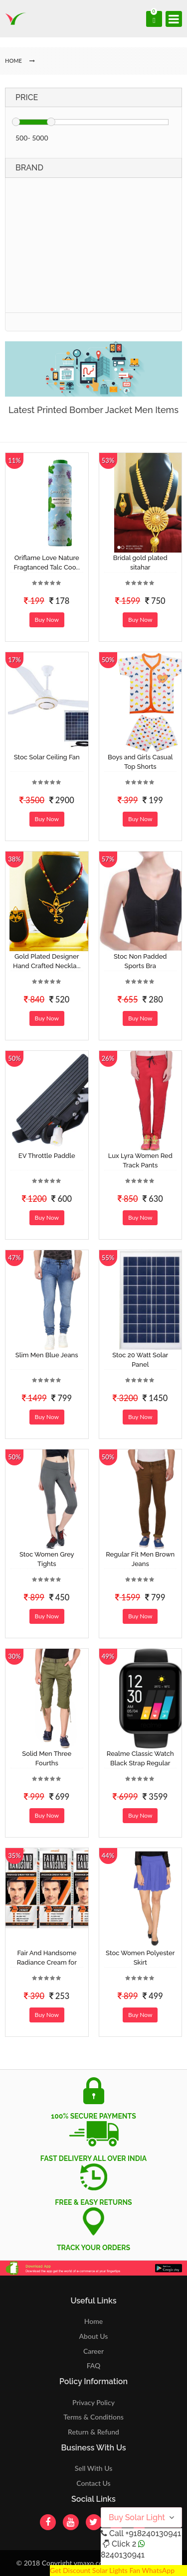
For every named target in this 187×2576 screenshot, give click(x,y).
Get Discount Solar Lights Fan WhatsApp (112, 2570)
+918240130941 (153, 2533)
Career (93, 2351)
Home (93, 2321)
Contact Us (93, 2483)
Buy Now (47, 619)
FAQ (94, 2365)
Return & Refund (93, 2432)
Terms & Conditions (93, 2417)
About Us (93, 2336)
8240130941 (123, 2555)
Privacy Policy (93, 2402)
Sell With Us (93, 2468)
